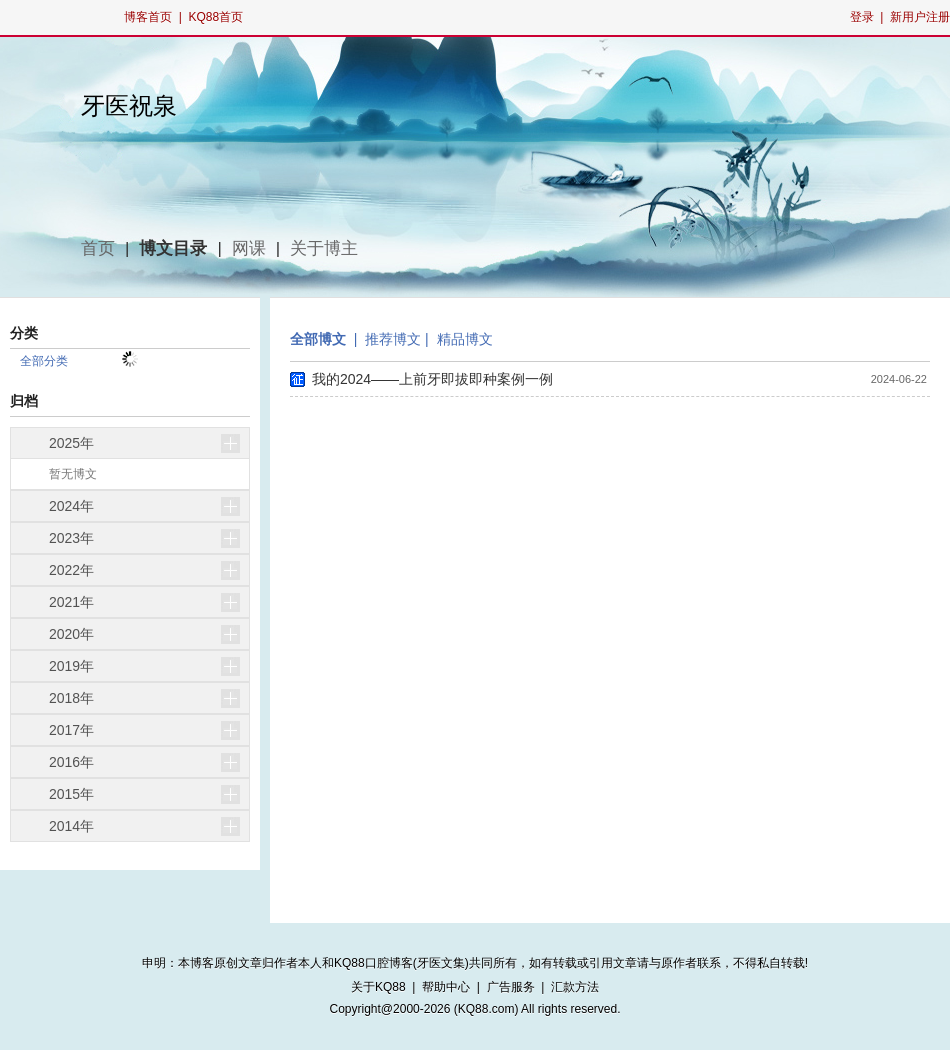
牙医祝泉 (129, 106)
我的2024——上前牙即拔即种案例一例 (432, 379)
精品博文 (465, 339)
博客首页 (148, 17)
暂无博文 (73, 474)
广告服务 (511, 987)
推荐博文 (393, 339)
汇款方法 (575, 987)
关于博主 (324, 248)
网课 (249, 248)
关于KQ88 (378, 987)
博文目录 (173, 248)
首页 (98, 248)
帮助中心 (446, 987)
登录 (862, 17)
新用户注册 (920, 17)
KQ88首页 (215, 17)
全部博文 (318, 339)
